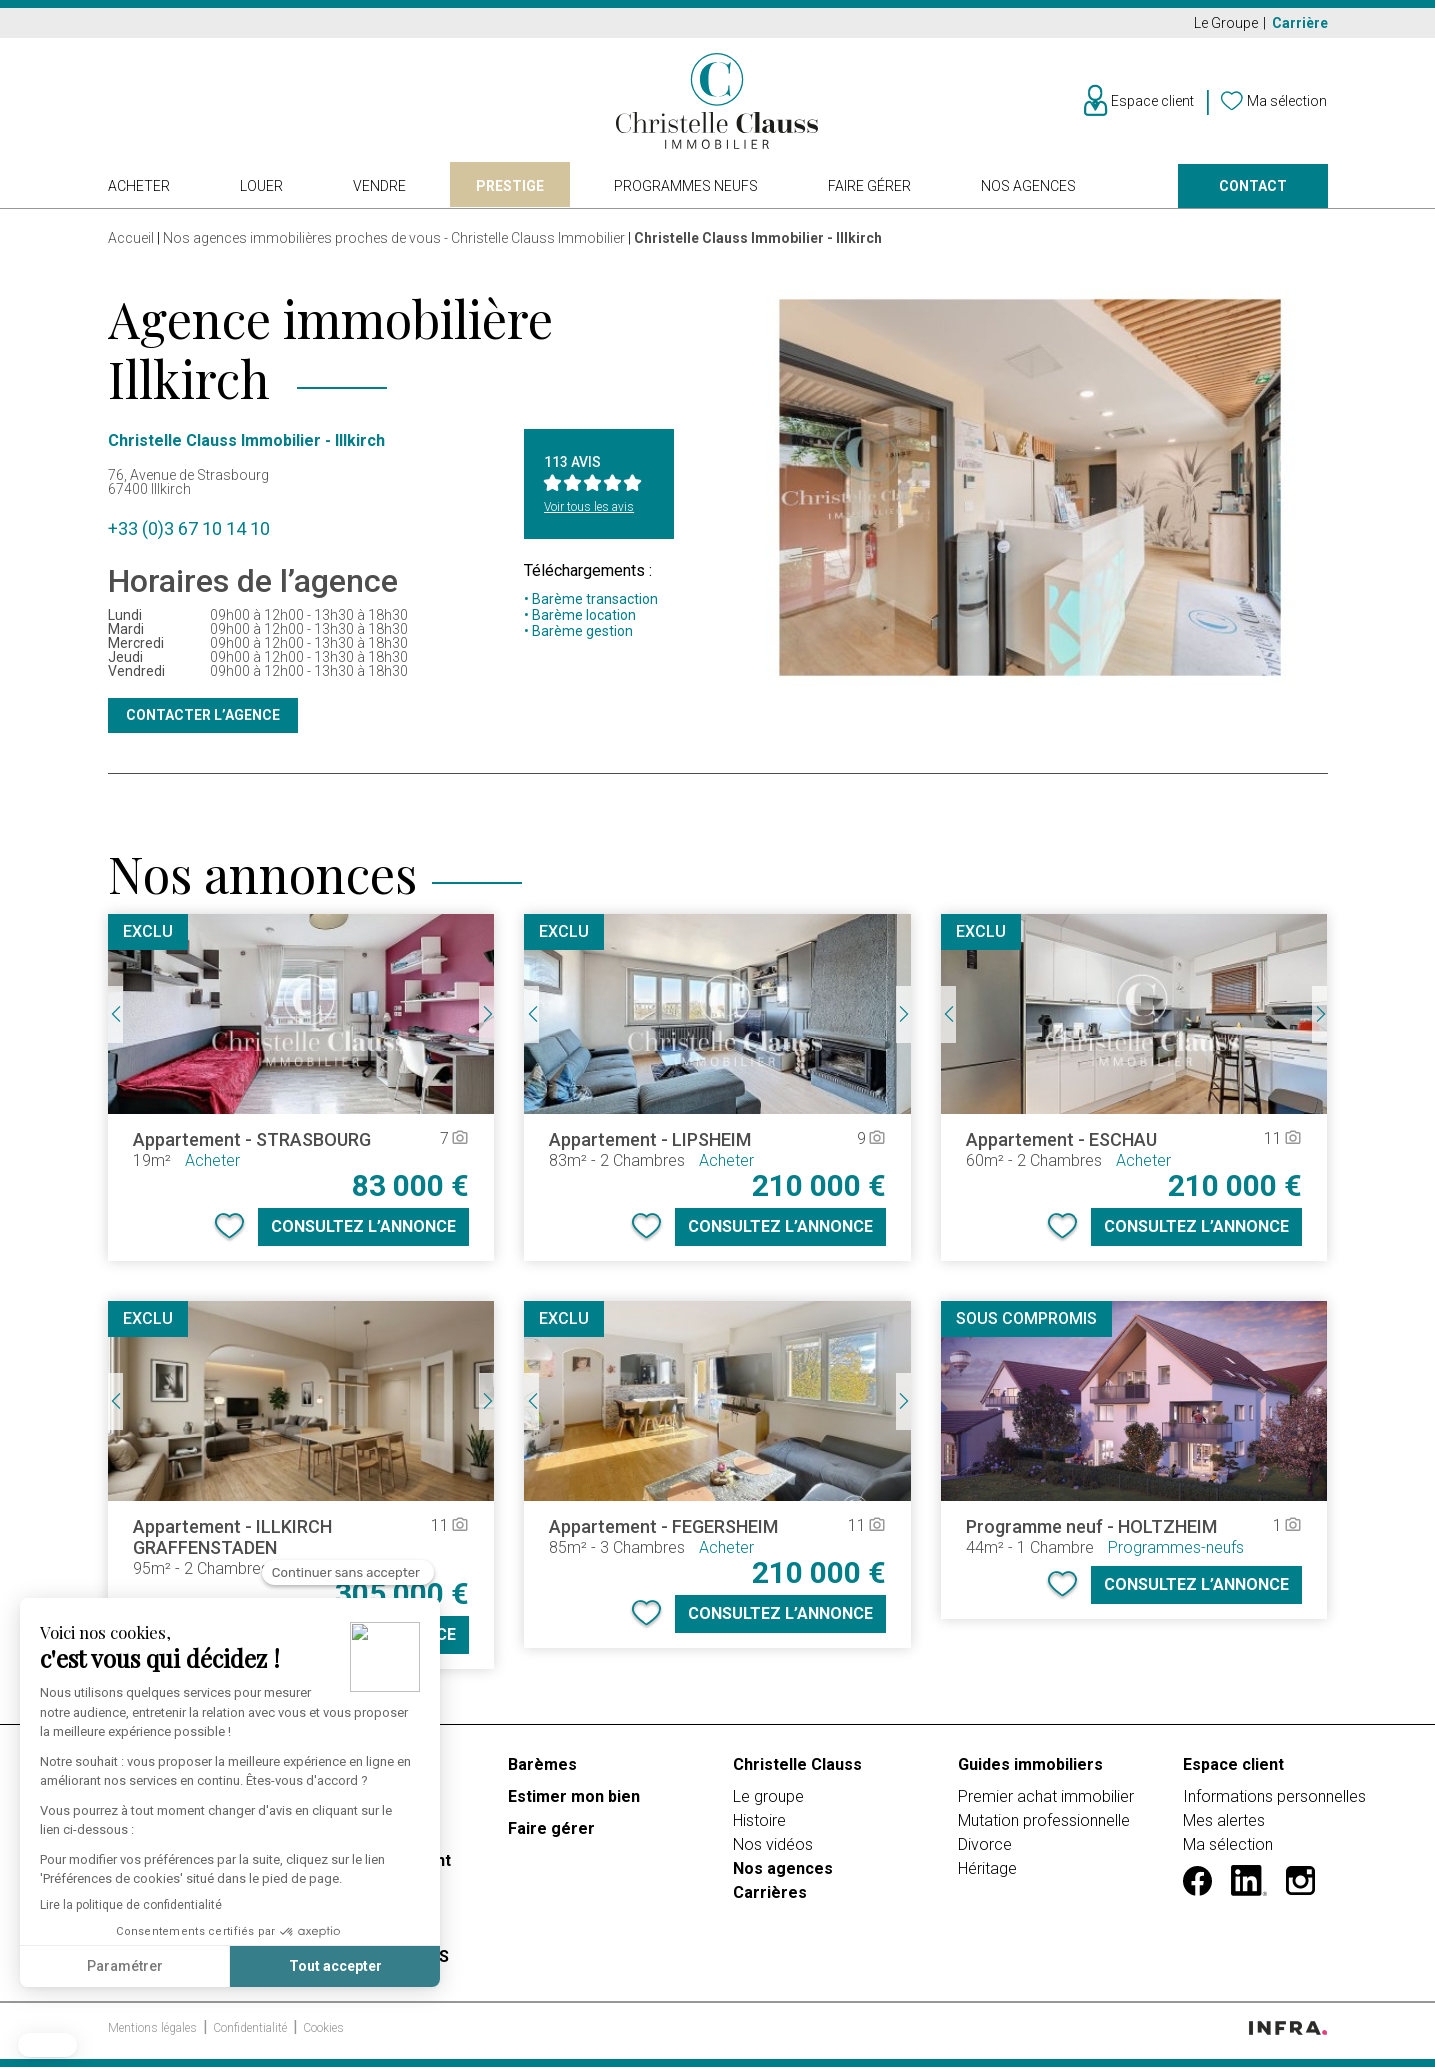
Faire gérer (869, 186)
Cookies (323, 2028)
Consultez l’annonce (363, 1226)
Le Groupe (1227, 23)
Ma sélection (1228, 1844)
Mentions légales (154, 2028)
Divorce (985, 1844)
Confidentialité (251, 2028)
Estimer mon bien (574, 1796)
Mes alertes (1224, 1820)
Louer (261, 186)
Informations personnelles (1274, 1796)
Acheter (139, 186)
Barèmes (542, 1764)
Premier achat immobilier (1046, 1796)
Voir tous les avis (589, 507)
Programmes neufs (686, 186)
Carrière (1300, 23)
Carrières (770, 1892)
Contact (1253, 186)
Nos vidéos (773, 1844)
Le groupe (768, 1796)
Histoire (759, 1820)
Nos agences (1028, 186)
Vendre (379, 186)
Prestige (510, 186)
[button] (47, 2045)
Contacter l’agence (203, 715)
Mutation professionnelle (1044, 1820)
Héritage (987, 1868)
